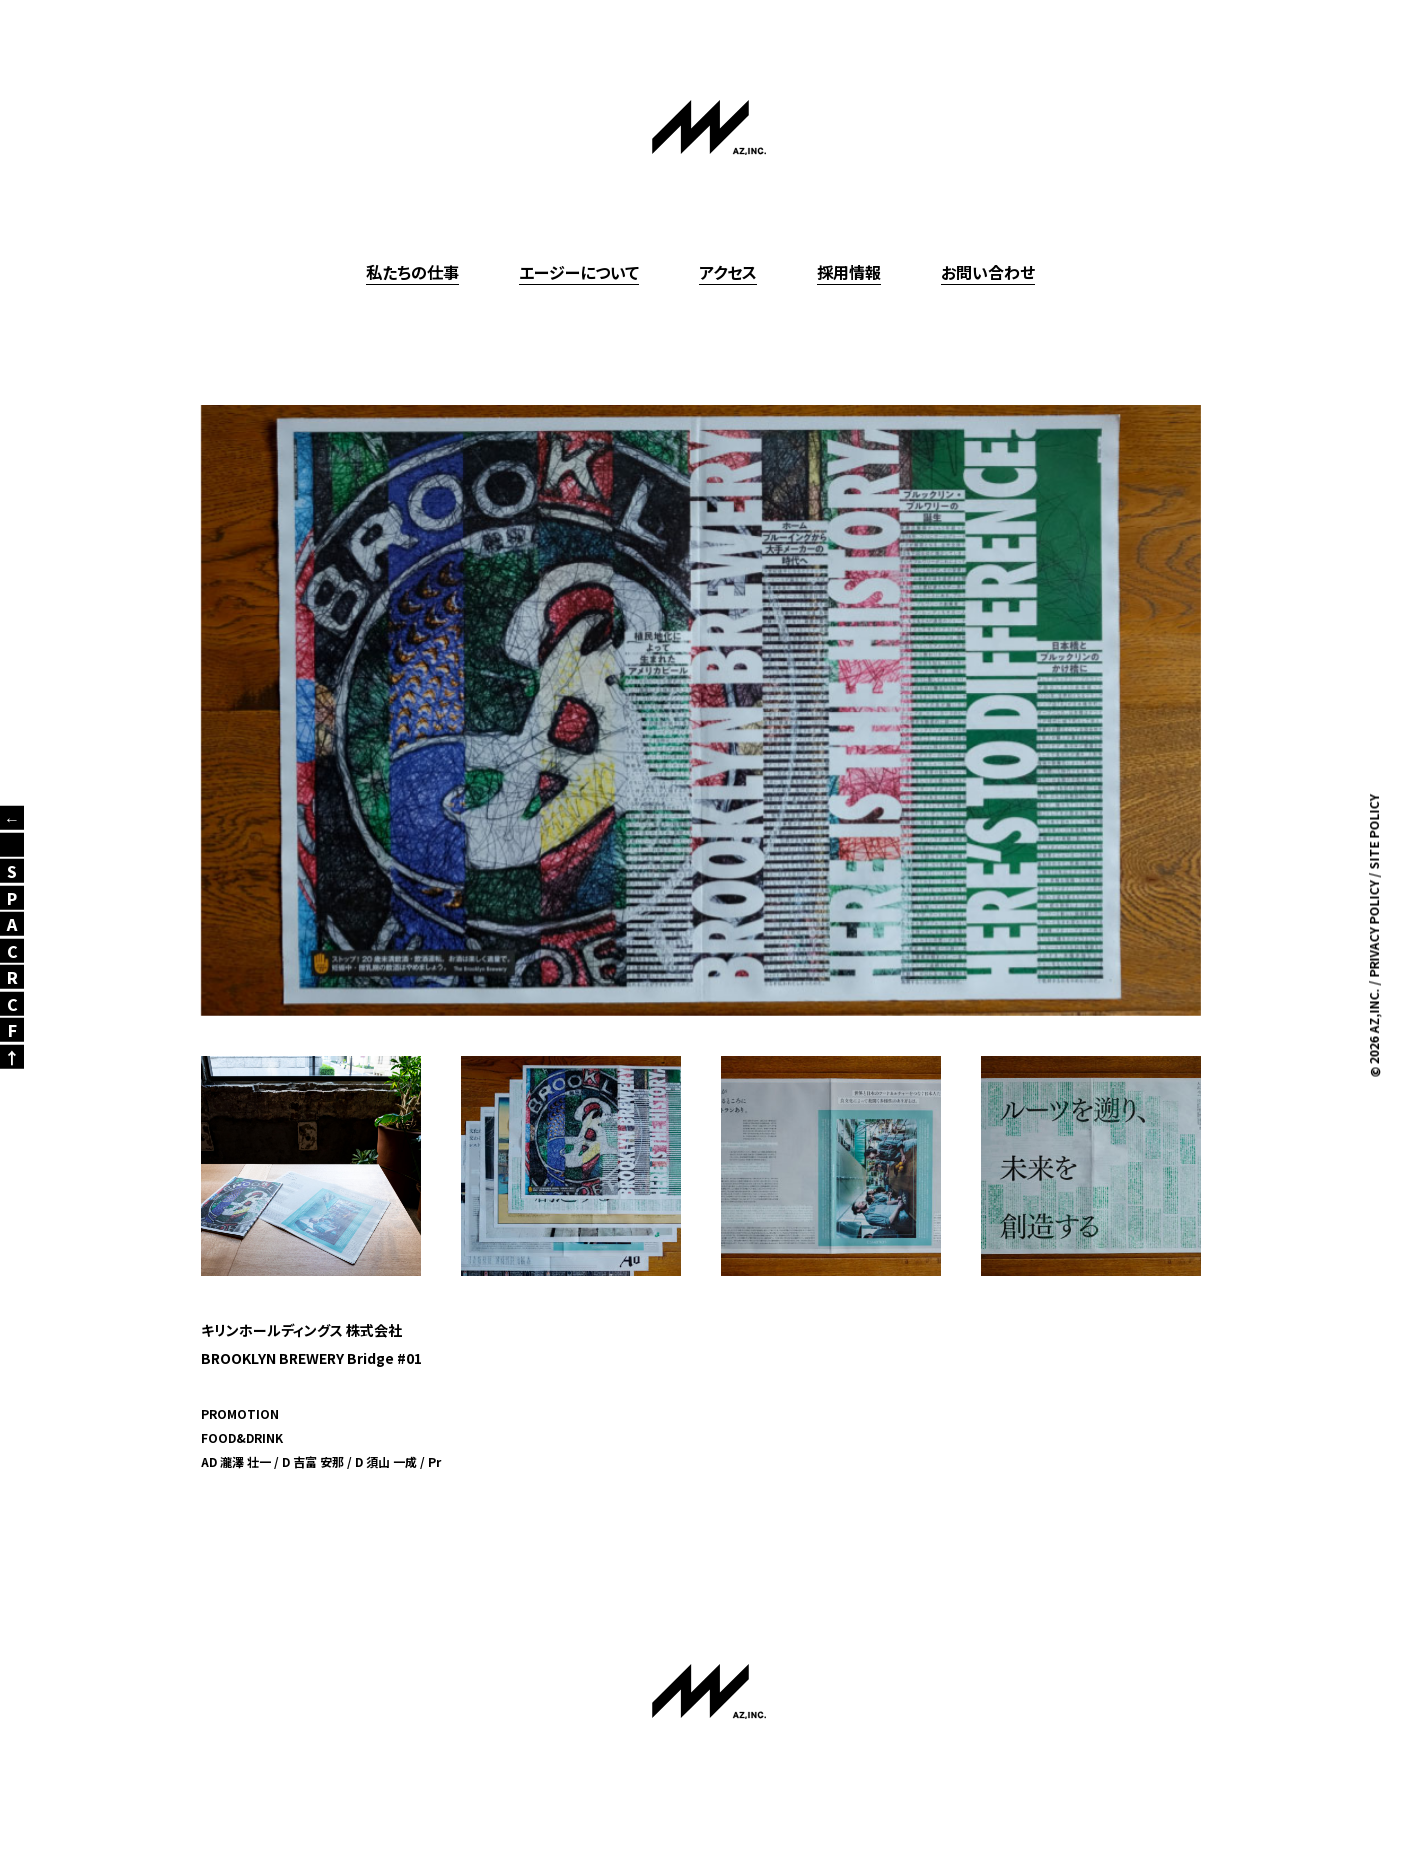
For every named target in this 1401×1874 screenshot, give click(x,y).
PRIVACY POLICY (1373, 929)
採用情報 (849, 272)
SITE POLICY (1373, 832)
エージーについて (579, 272)
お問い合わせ (988, 272)
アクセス (728, 272)
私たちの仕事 (412, 272)
